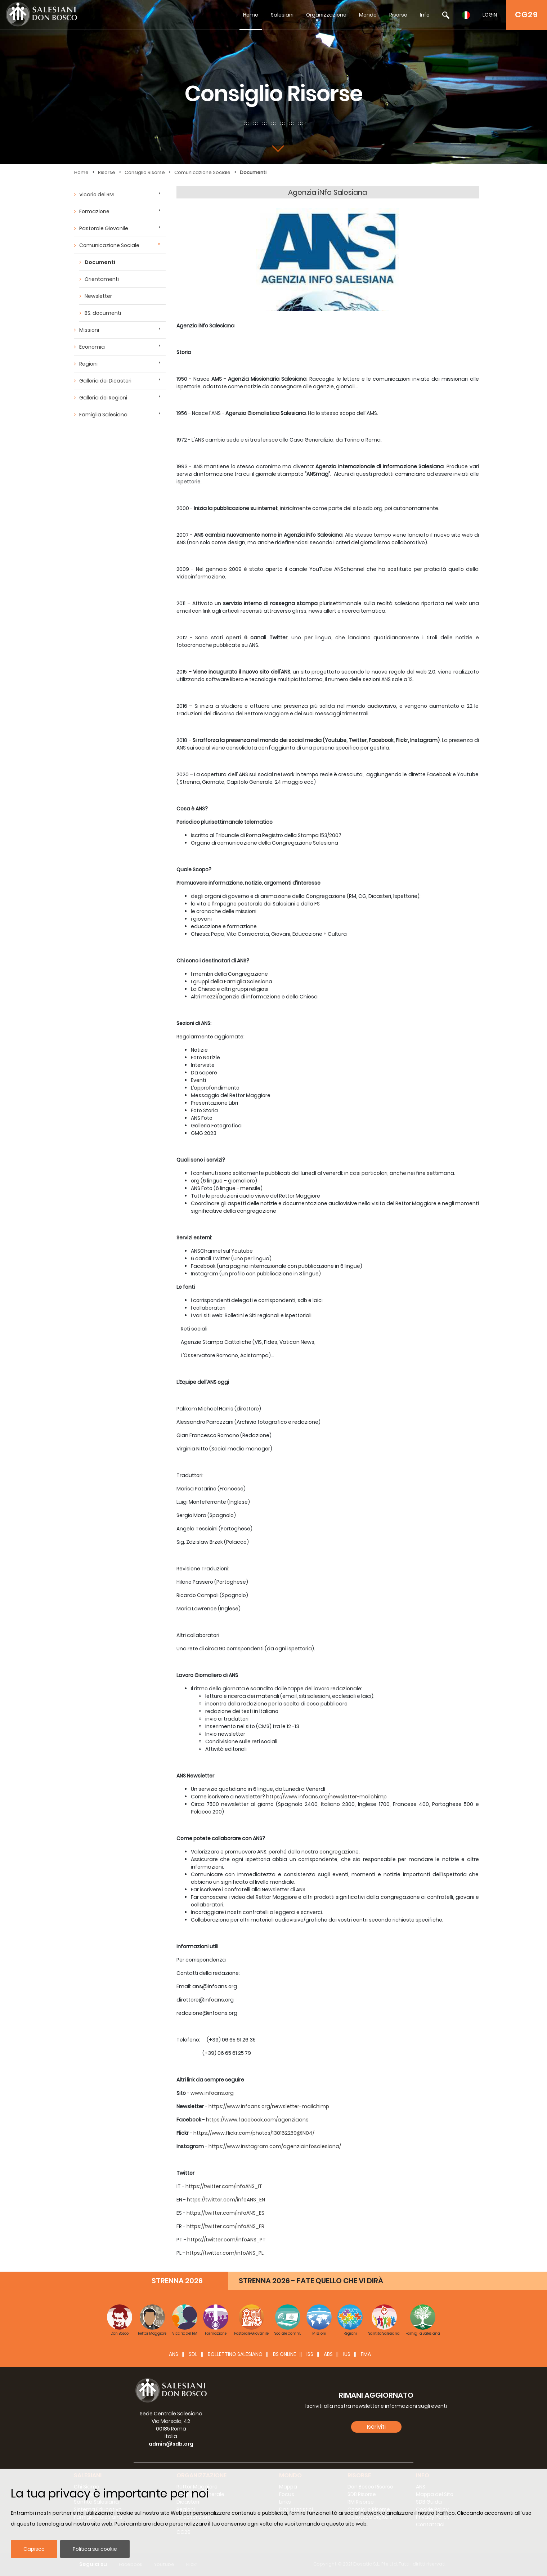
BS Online (284, 2354)
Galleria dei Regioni (103, 397)
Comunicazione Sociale (202, 172)
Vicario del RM (96, 194)
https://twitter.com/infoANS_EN (226, 2199)
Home (250, 14)
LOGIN (490, 14)
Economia (92, 346)
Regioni (88, 363)
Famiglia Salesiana (103, 414)
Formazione (94, 211)
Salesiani (282, 14)
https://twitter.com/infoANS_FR (225, 2226)
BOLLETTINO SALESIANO (235, 2354)
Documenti (253, 172)
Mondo (368, 14)
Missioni (89, 330)
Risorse (398, 14)
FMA (366, 2354)
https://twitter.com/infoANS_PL (225, 2253)
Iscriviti (376, 2427)
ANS (173, 2354)
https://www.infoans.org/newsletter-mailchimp (326, 1796)
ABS (328, 2354)
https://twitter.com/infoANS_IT (223, 2186)
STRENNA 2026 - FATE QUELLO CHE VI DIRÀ (311, 2281)
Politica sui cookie (95, 2549)
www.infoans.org (212, 2093)
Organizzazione (326, 14)
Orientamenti (102, 279)
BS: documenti (103, 313)
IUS (346, 2354)
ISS (309, 2354)
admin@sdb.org (171, 2443)
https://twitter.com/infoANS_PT (226, 2239)
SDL (193, 2354)
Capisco (34, 2549)
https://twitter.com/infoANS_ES (225, 2213)
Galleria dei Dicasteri (105, 380)
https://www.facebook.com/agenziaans (257, 2119)
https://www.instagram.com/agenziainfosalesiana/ (275, 2146)
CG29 (526, 14)
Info (425, 14)
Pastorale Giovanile (103, 228)
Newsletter (98, 296)
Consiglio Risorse (145, 172)
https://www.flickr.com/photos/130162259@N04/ (253, 2133)
